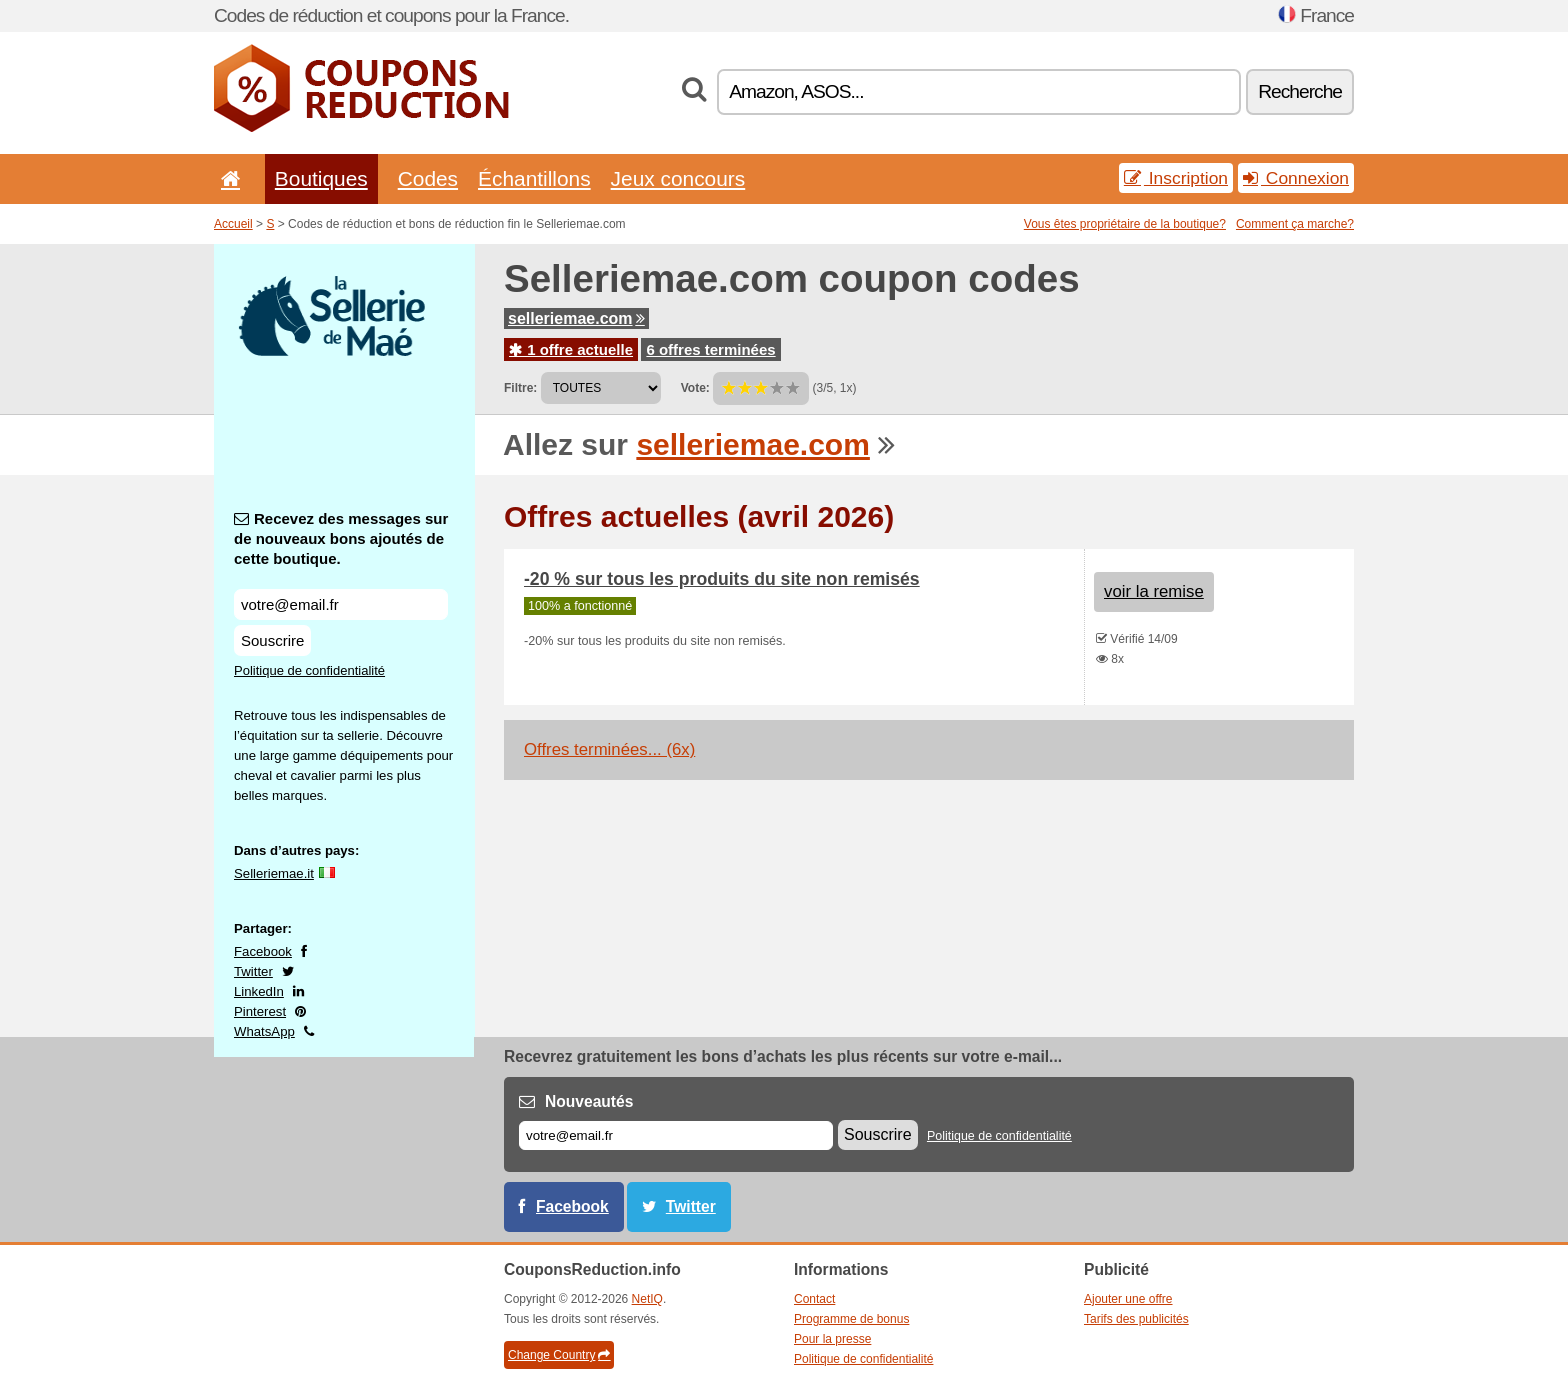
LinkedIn (259, 991)
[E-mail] (676, 1135)
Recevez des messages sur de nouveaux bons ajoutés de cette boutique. (341, 538)
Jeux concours (678, 178)
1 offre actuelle (571, 349)
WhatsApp (264, 1031)
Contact (814, 1299)
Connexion (1296, 178)
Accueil (233, 224)
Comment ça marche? (1295, 224)
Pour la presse (832, 1339)
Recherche (1300, 91)
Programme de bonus (851, 1319)
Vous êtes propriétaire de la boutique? (1125, 224)
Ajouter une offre (1128, 1299)
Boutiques (321, 178)
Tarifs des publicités (1136, 1319)
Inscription (1176, 178)
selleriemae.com (576, 318)
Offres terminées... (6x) (609, 749)
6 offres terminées (710, 349)
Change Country (559, 1355)
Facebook (263, 951)
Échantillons (534, 178)
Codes (428, 178)
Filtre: (520, 388)
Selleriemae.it (274, 873)
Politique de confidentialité (309, 670)
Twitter (253, 971)
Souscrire (272, 640)
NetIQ (647, 1299)
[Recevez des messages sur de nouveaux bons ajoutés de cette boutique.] (341, 604)
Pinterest (260, 1011)
